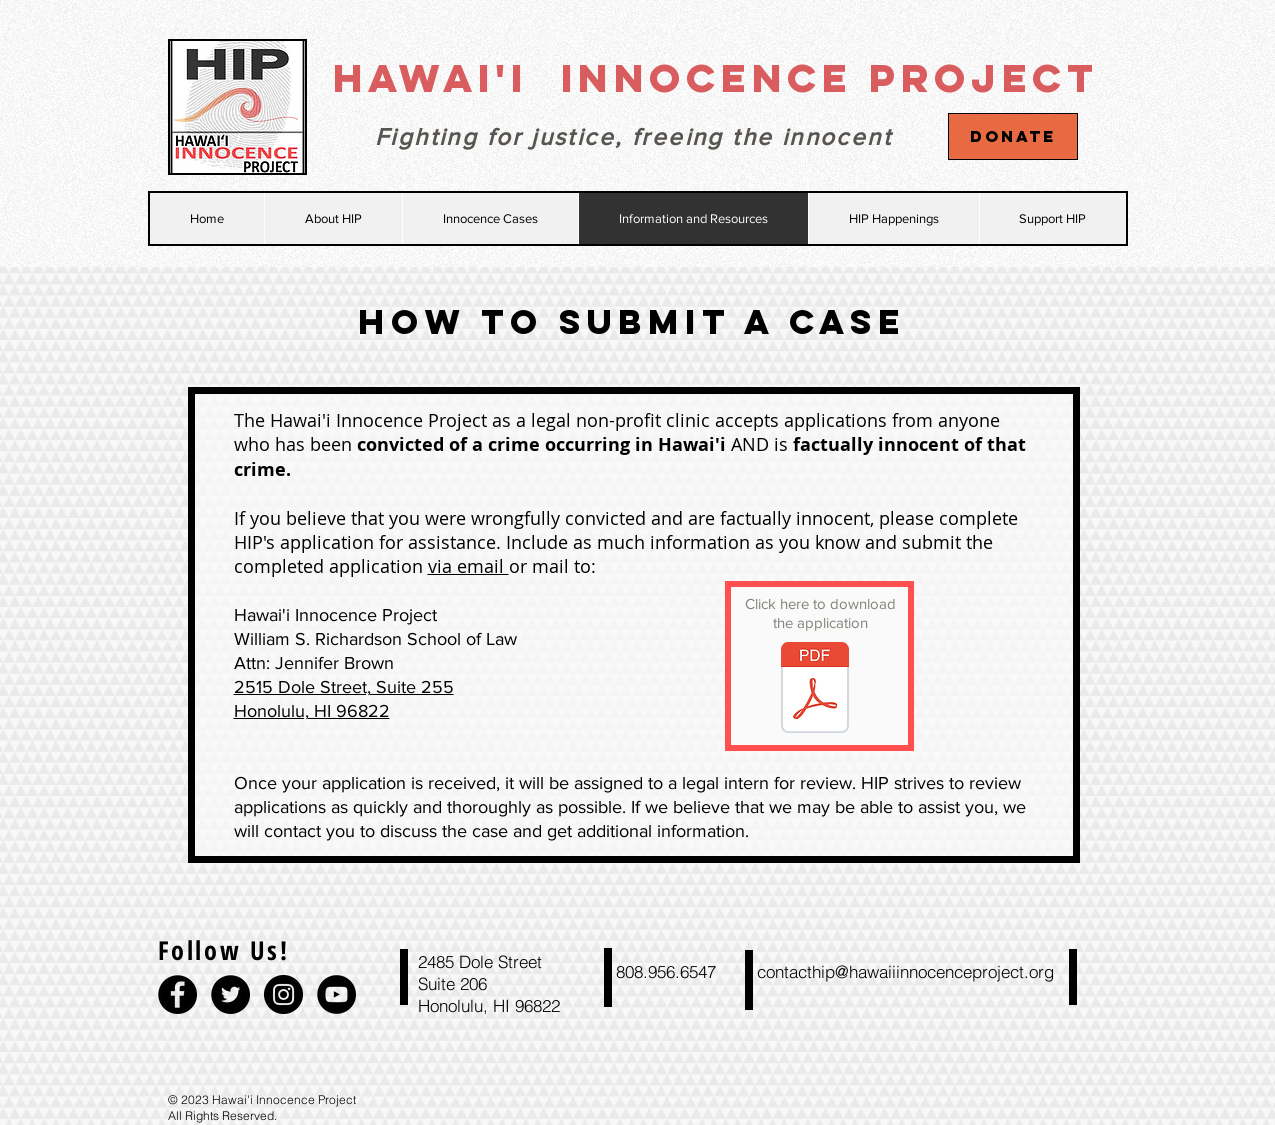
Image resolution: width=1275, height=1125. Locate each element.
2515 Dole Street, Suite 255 (344, 687)
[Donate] (1013, 136)
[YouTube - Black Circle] (336, 994)
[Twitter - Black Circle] (230, 994)
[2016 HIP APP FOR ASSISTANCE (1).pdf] (815, 689)
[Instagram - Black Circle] (283, 994)
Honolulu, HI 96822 (312, 711)
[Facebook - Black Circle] (177, 994)
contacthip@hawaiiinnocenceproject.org (905, 971)
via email (468, 566)
